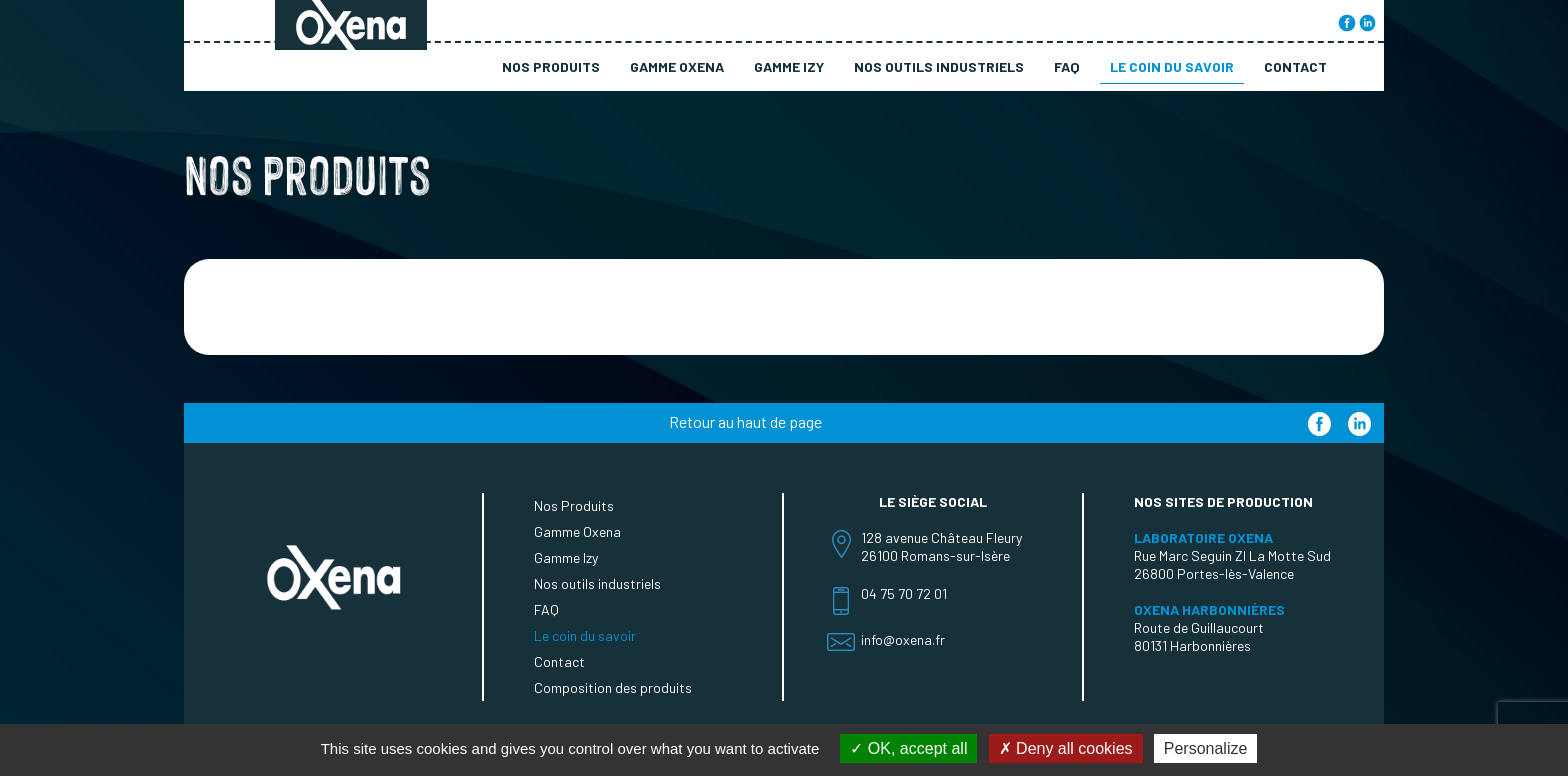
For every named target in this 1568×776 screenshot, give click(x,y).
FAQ (1067, 66)
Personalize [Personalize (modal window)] (1206, 748)
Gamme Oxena (677, 66)
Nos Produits (551, 66)
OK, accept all (908, 748)
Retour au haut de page (745, 421)
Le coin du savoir (1172, 66)
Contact (1295, 66)
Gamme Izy (789, 66)
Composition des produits (613, 687)
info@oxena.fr (903, 639)
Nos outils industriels (939, 66)
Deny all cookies (1066, 748)
